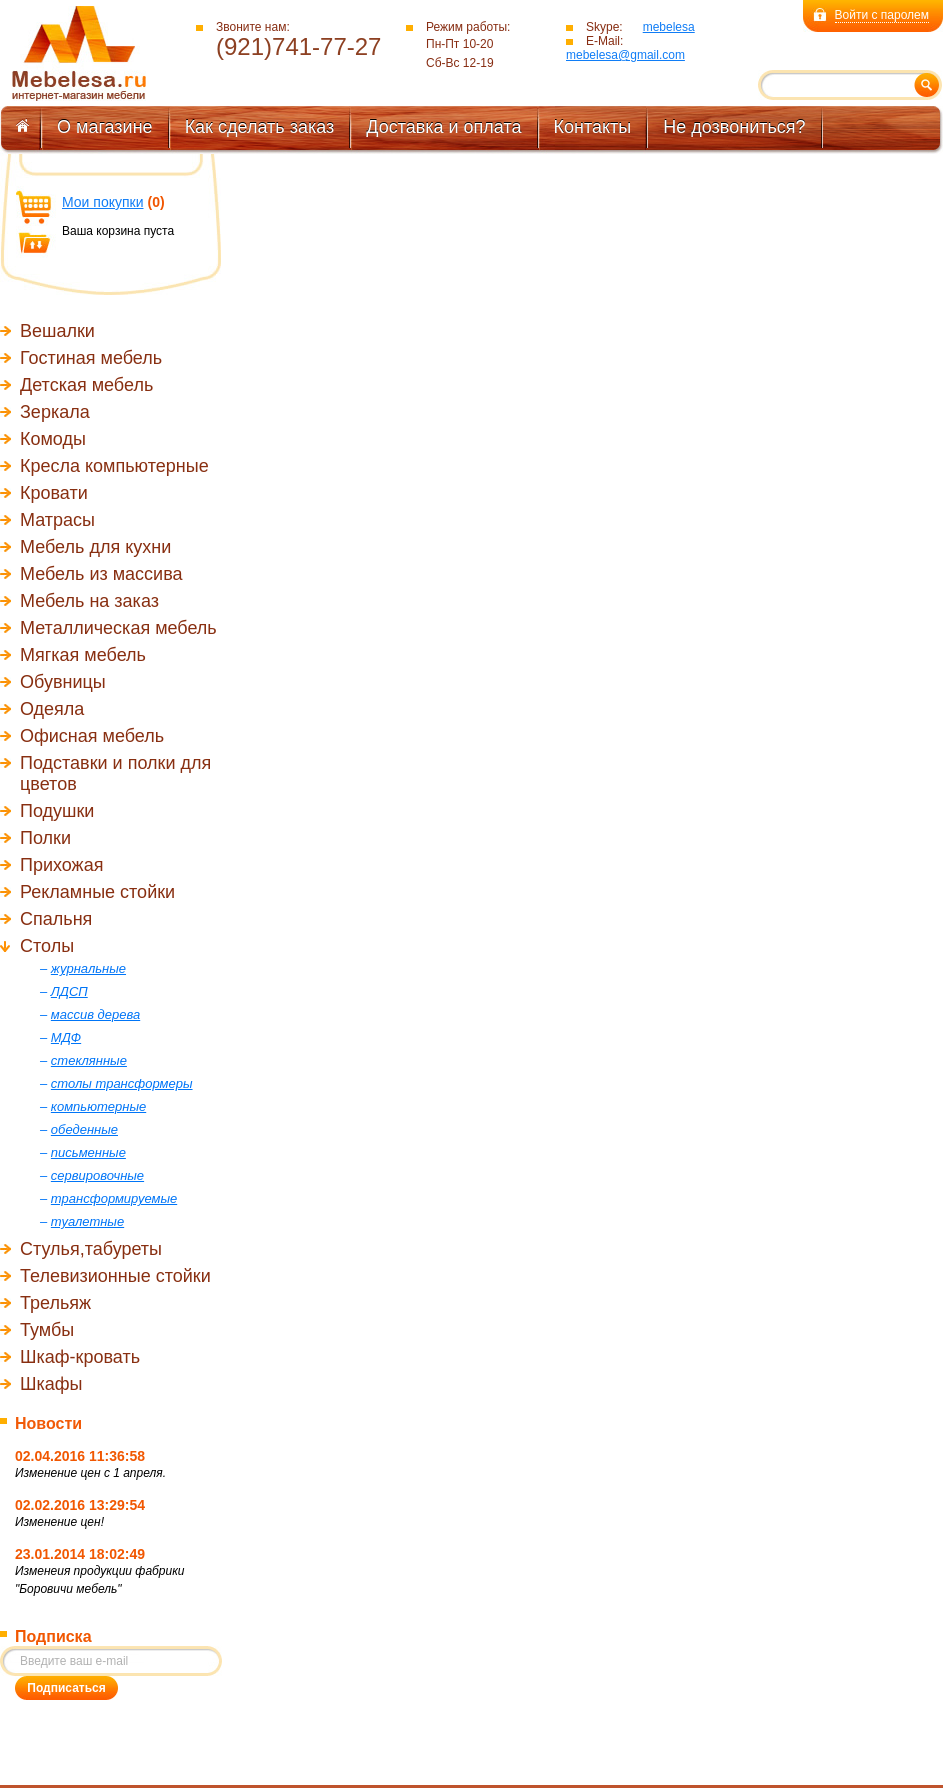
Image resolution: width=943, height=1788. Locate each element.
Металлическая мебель (118, 628)
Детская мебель (86, 385)
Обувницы (63, 682)
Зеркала (55, 412)
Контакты (593, 127)
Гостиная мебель (91, 358)
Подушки (57, 811)
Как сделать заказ (260, 127)
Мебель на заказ (89, 601)
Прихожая (61, 865)
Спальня (56, 919)
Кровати (54, 493)
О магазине (105, 127)
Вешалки (57, 331)
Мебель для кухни (95, 547)
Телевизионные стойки (115, 1276)
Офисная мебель (92, 736)
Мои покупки (103, 202)
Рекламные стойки (97, 892)
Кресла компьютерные (114, 466)
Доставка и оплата (443, 127)
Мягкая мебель (83, 655)
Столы (47, 946)
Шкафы (51, 1384)
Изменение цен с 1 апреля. (90, 1473)
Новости (48, 1423)
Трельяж (55, 1303)
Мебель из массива (101, 574)
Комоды (53, 439)
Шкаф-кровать (80, 1357)
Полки (45, 838)
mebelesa (669, 27)
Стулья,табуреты (91, 1249)
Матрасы (57, 520)
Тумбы (47, 1330)
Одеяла (52, 709)
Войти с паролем (882, 15)
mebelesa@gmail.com (625, 55)
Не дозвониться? (734, 127)
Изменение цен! (59, 1522)
